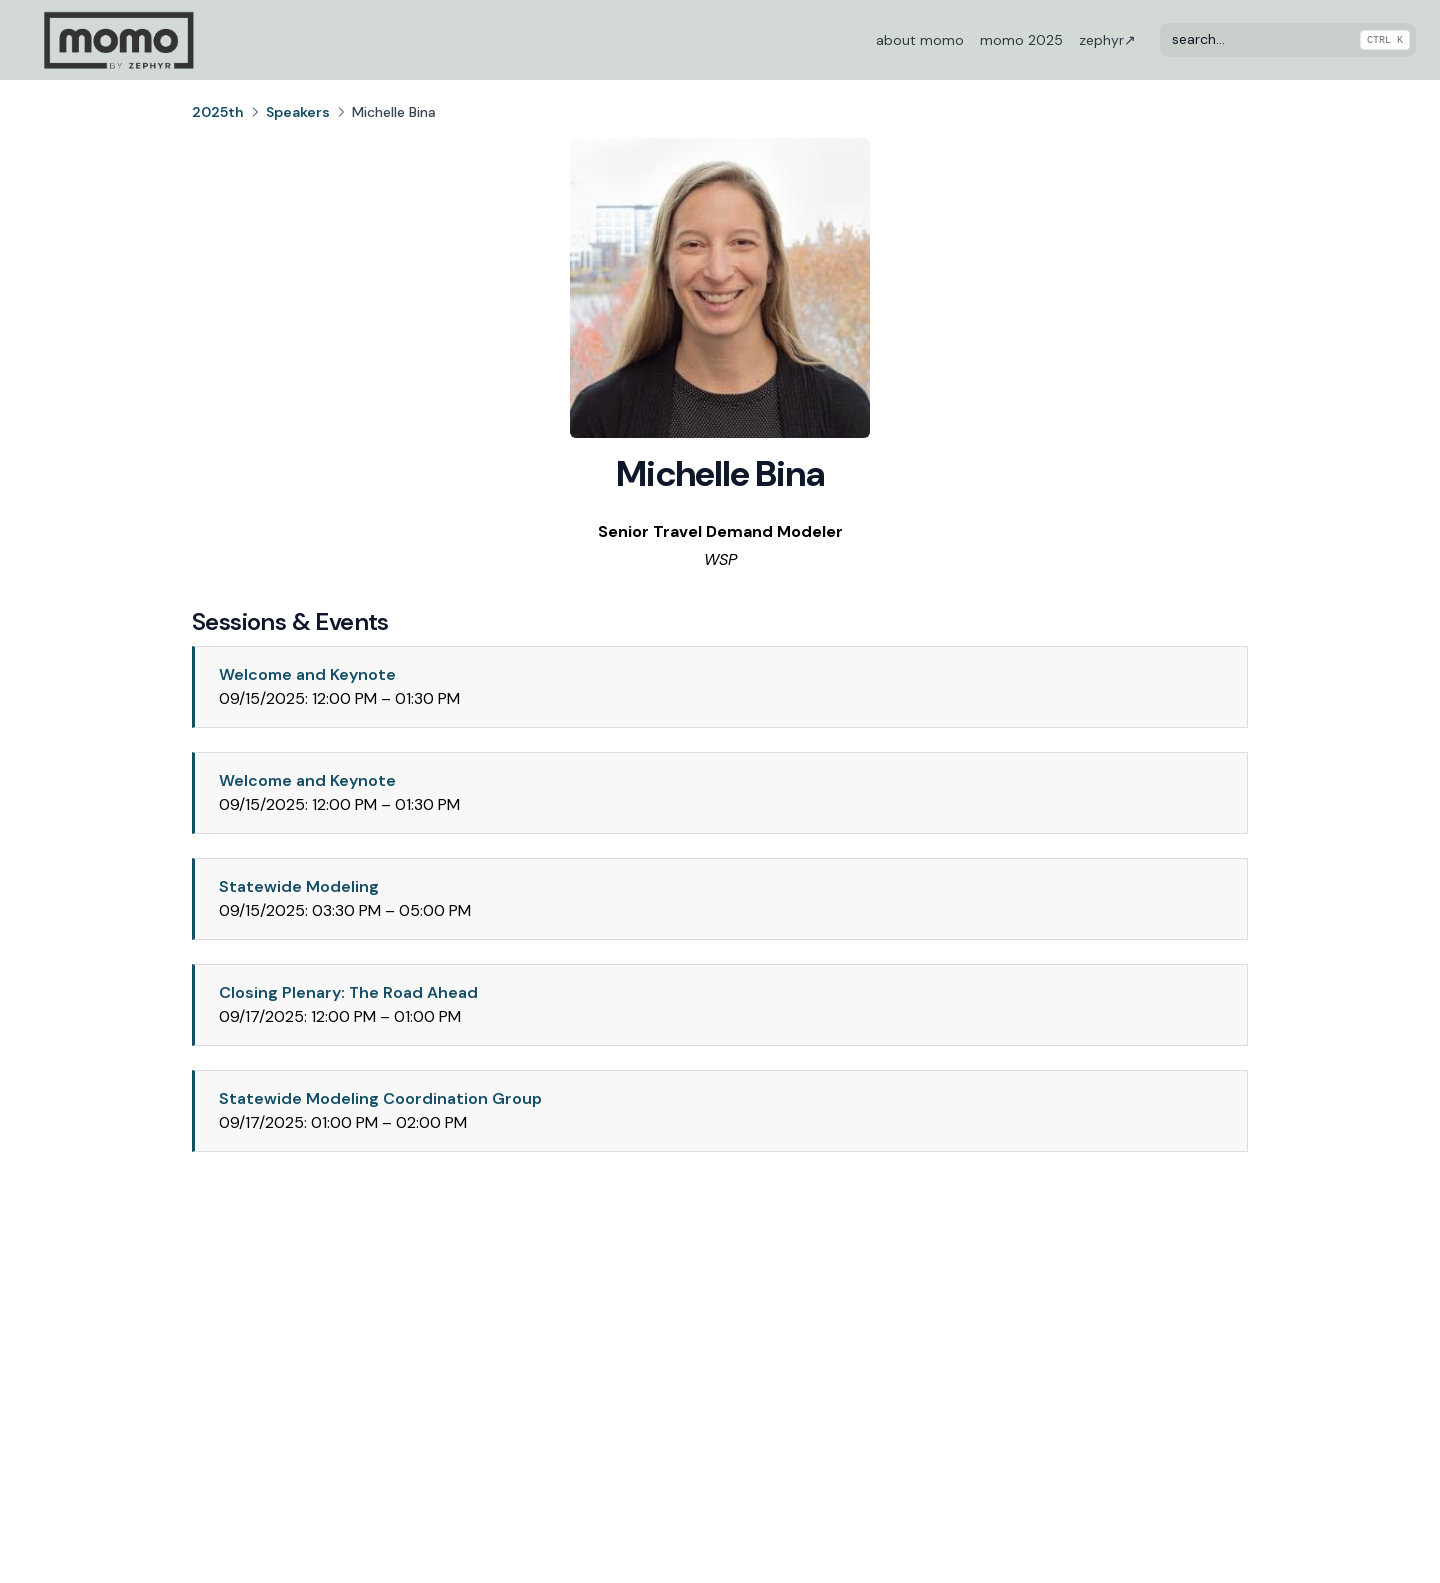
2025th (218, 112)
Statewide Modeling (299, 886)
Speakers (298, 112)
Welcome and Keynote (307, 674)
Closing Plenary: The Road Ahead (348, 992)
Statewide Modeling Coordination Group (380, 1098)
